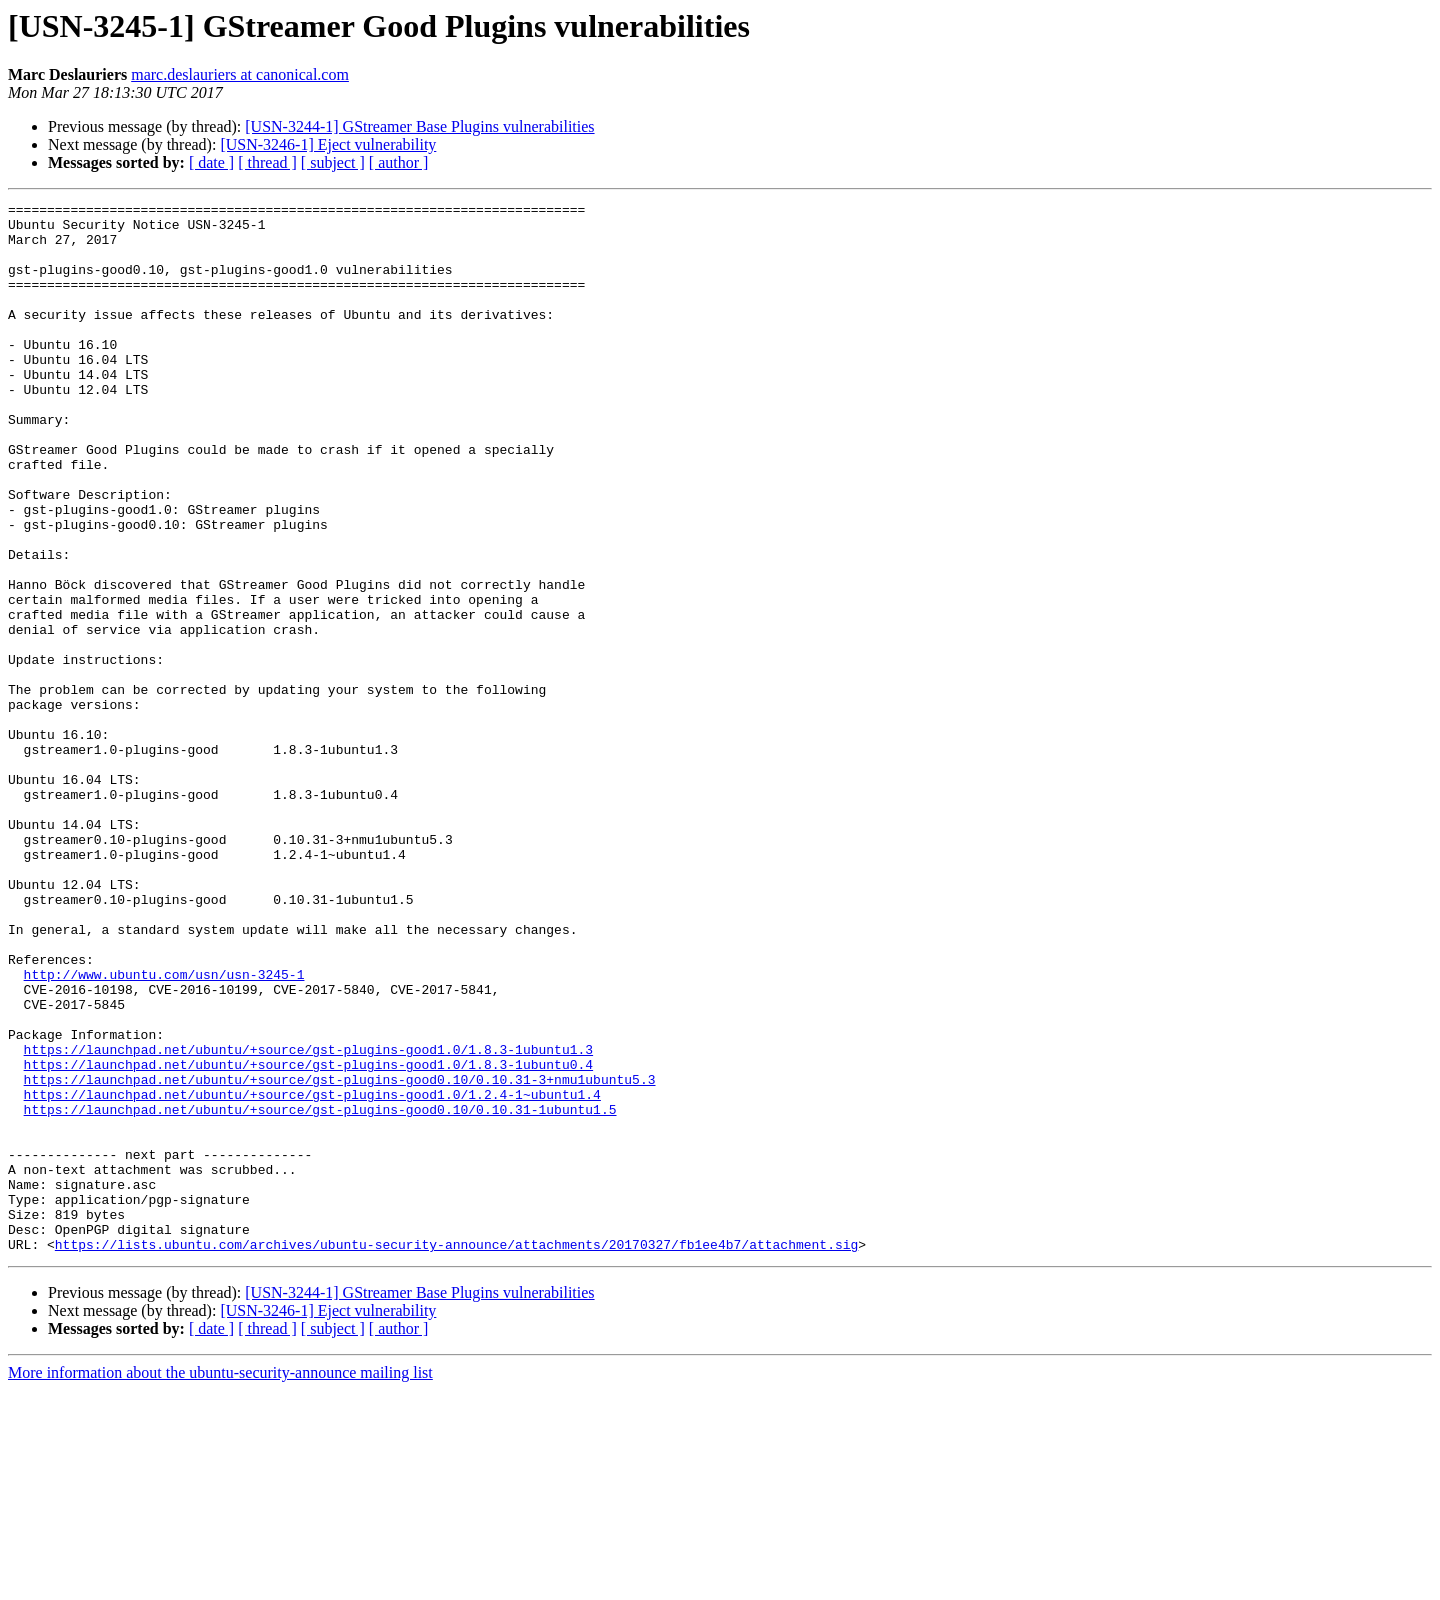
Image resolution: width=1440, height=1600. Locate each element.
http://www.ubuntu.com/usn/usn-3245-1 (164, 1130)
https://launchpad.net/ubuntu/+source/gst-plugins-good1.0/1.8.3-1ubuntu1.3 (308, 1220)
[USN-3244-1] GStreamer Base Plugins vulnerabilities (419, 126)
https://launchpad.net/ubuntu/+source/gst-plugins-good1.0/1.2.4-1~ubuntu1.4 (312, 1274)
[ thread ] (267, 162)
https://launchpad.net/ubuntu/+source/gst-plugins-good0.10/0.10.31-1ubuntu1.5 (320, 1292)
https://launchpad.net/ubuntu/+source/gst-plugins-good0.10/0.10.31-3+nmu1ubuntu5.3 (340, 1256)
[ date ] (211, 162)
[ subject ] (333, 162)
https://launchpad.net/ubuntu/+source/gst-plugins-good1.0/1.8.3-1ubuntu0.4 (308, 1238)
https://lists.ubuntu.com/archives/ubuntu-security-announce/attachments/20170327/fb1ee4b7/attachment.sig (456, 1454)
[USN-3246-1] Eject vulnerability (328, 144)
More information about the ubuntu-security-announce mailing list (220, 1582)
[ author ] (399, 162)
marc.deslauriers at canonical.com (240, 74)
